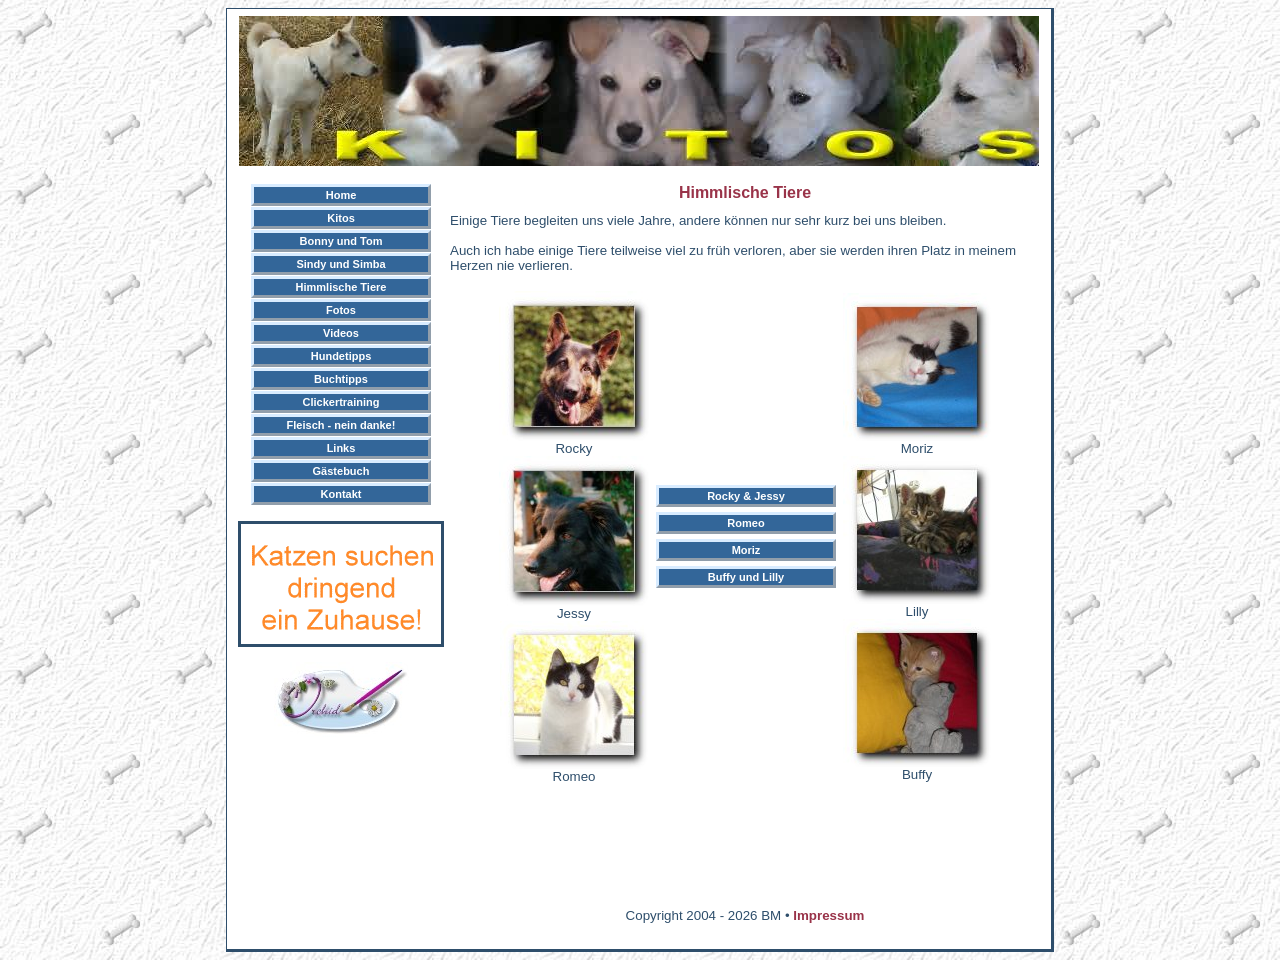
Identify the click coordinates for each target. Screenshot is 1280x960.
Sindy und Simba (340, 264)
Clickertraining (340, 402)
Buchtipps (341, 379)
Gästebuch (341, 471)
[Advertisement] (639, 934)
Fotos (341, 310)
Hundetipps (341, 356)
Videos (341, 333)
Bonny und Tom (341, 241)
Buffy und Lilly (746, 577)
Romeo (745, 523)
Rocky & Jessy (746, 496)
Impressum (828, 915)
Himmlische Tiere (341, 287)
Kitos (341, 218)
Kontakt (341, 494)
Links (341, 448)
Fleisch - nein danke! (341, 425)
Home (341, 195)
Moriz (746, 550)
